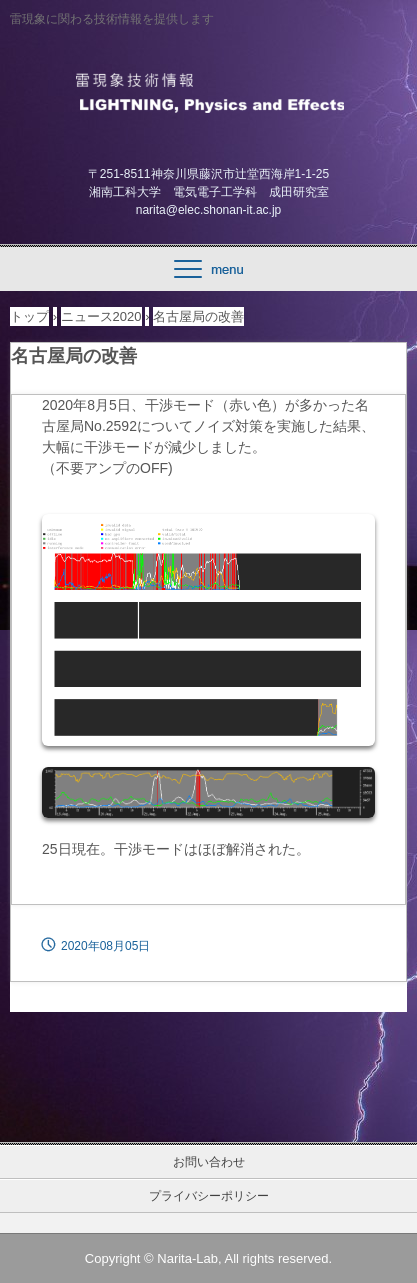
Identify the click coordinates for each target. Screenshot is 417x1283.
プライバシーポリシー (209, 1196)
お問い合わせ (209, 1162)
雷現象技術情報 (208, 91)
